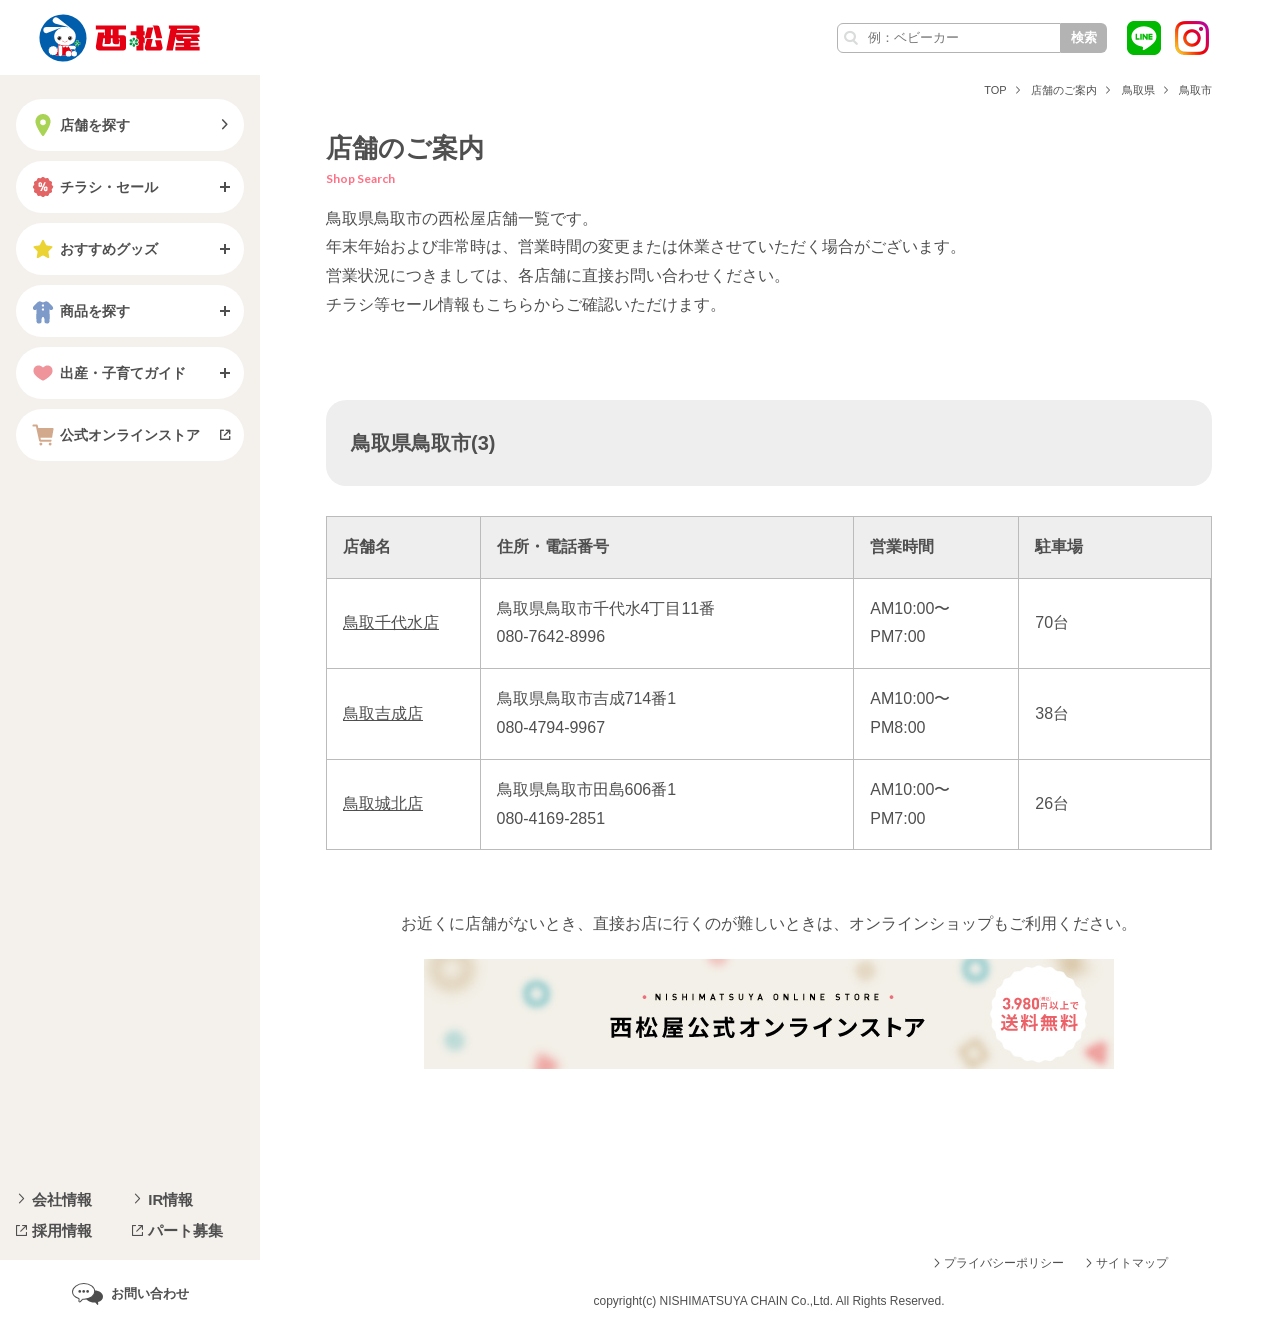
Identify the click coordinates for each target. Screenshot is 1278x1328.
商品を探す (79, 311)
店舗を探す (79, 125)
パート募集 (185, 1230)
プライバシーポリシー (1004, 1263)
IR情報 (170, 1199)
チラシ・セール (93, 187)
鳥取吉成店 (383, 713)
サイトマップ (1132, 1263)
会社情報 (62, 1199)
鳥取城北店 (383, 803)
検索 (1084, 37)
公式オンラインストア (114, 435)
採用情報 (62, 1230)
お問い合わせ (150, 1293)
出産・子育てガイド (107, 373)
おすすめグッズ (93, 249)
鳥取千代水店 (391, 622)
